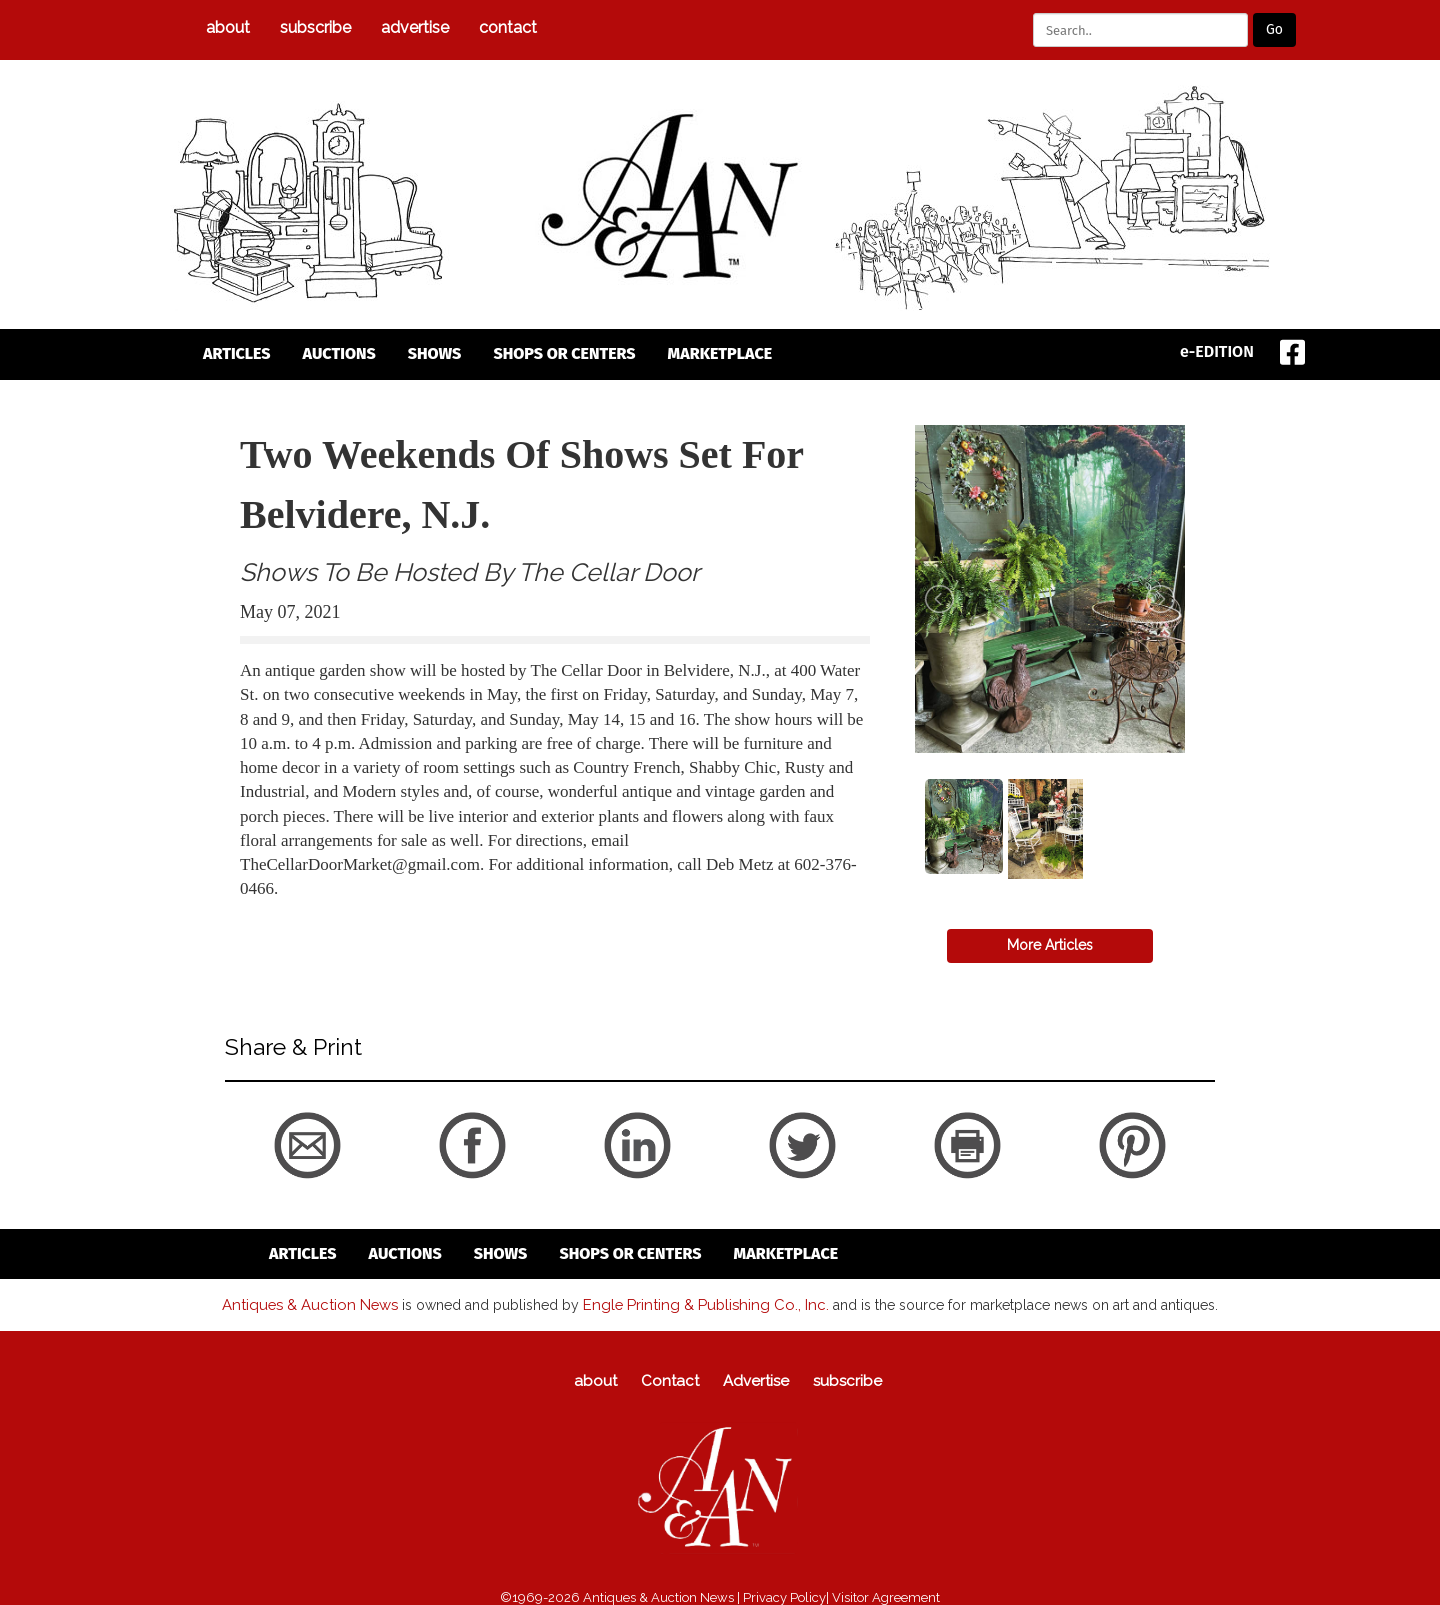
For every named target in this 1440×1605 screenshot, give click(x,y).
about (228, 27)
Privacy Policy (784, 1595)
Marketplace (720, 353)
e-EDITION (1217, 351)
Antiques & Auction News (318, 1303)
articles (237, 353)
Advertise (415, 27)
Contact (508, 27)
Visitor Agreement (886, 1595)
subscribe (315, 27)
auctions (339, 353)
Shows (435, 353)
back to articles (289, 911)
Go (1274, 29)
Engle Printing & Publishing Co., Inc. (699, 1303)
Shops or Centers (564, 353)
